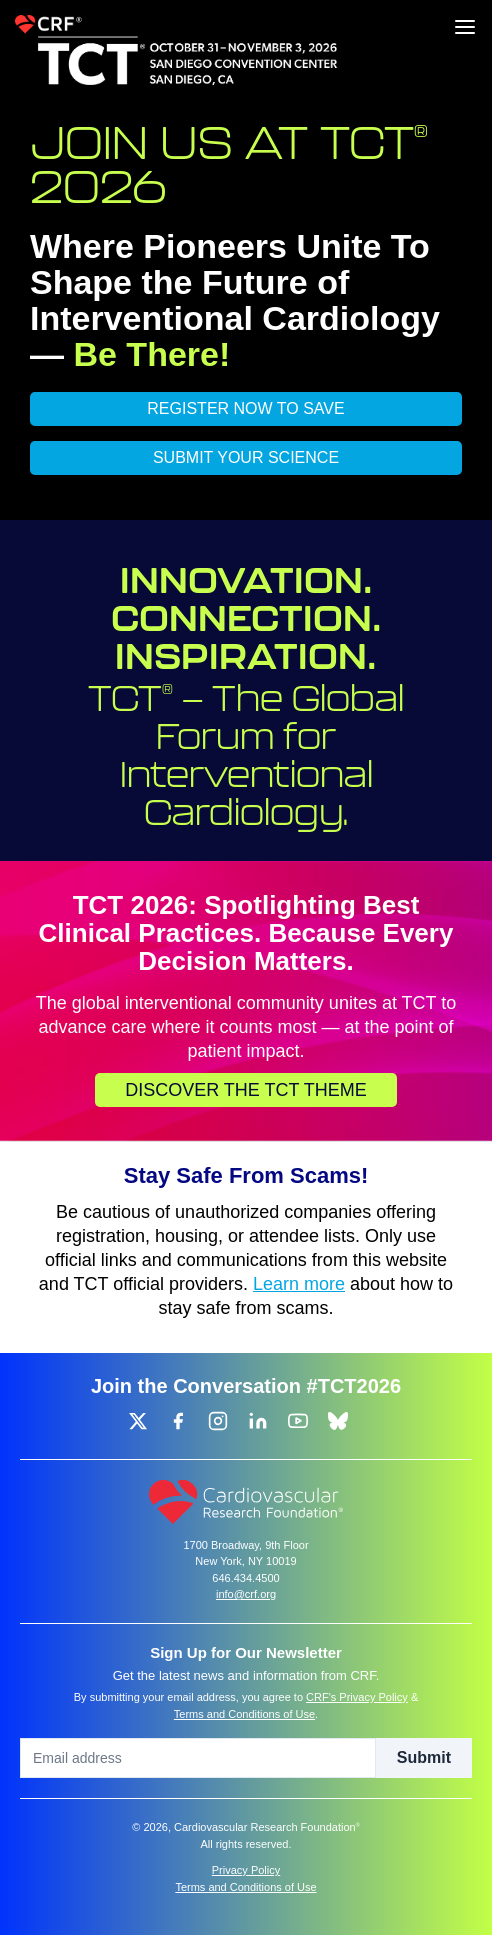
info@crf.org (246, 1594)
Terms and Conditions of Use (244, 1714)
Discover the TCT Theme (246, 1090)
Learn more (299, 1284)
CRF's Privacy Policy (357, 1697)
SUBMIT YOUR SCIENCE (246, 457)
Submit (424, 1757)
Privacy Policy (246, 1870)
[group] (138, 1421)
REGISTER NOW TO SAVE (245, 408)
